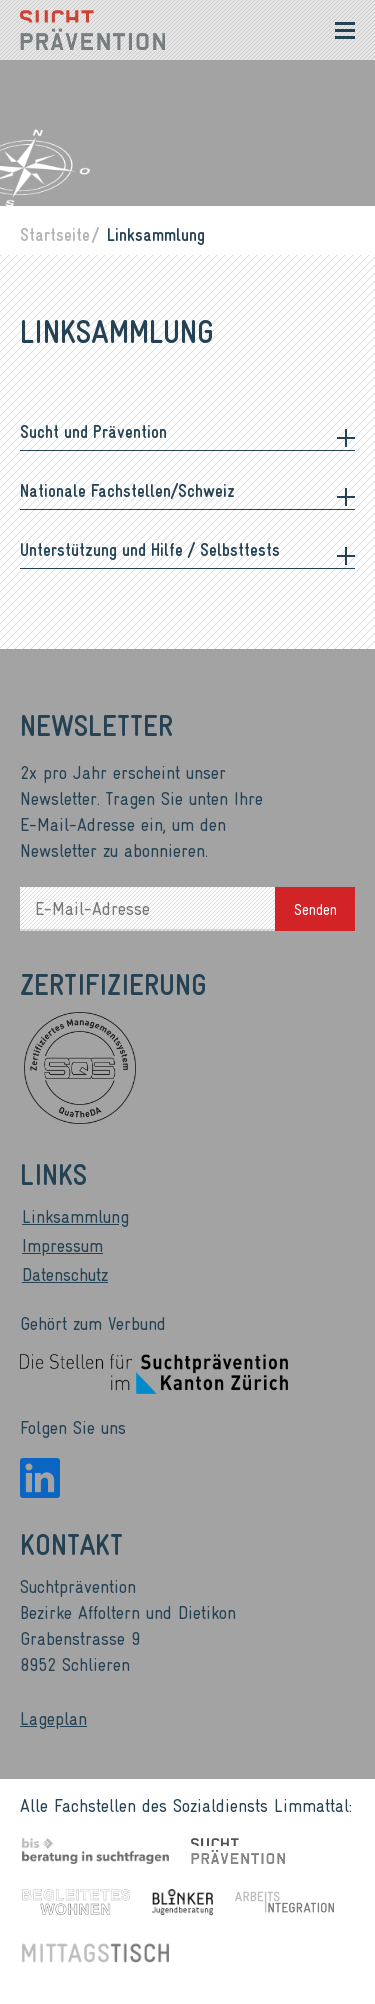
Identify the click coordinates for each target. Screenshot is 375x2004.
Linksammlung (75, 1216)
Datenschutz (65, 1274)
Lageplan (53, 1718)
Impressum (62, 1245)
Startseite (55, 234)
